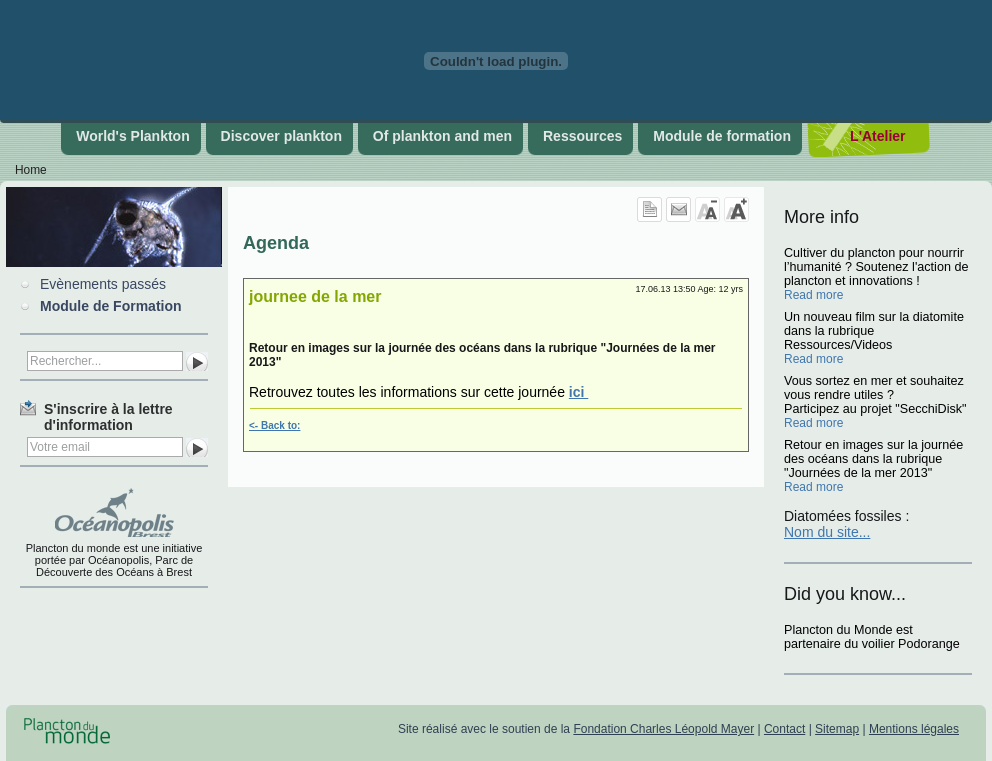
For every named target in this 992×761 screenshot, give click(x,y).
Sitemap (837, 729)
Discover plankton (281, 136)
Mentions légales (914, 729)
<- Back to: (274, 425)
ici (578, 392)
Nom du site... (827, 532)
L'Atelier (877, 136)
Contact (784, 729)
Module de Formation (111, 306)
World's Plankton (133, 136)
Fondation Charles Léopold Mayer (663, 729)
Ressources (582, 136)
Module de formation (722, 136)
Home (31, 170)
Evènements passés (103, 284)
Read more (813, 295)
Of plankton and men (442, 136)
